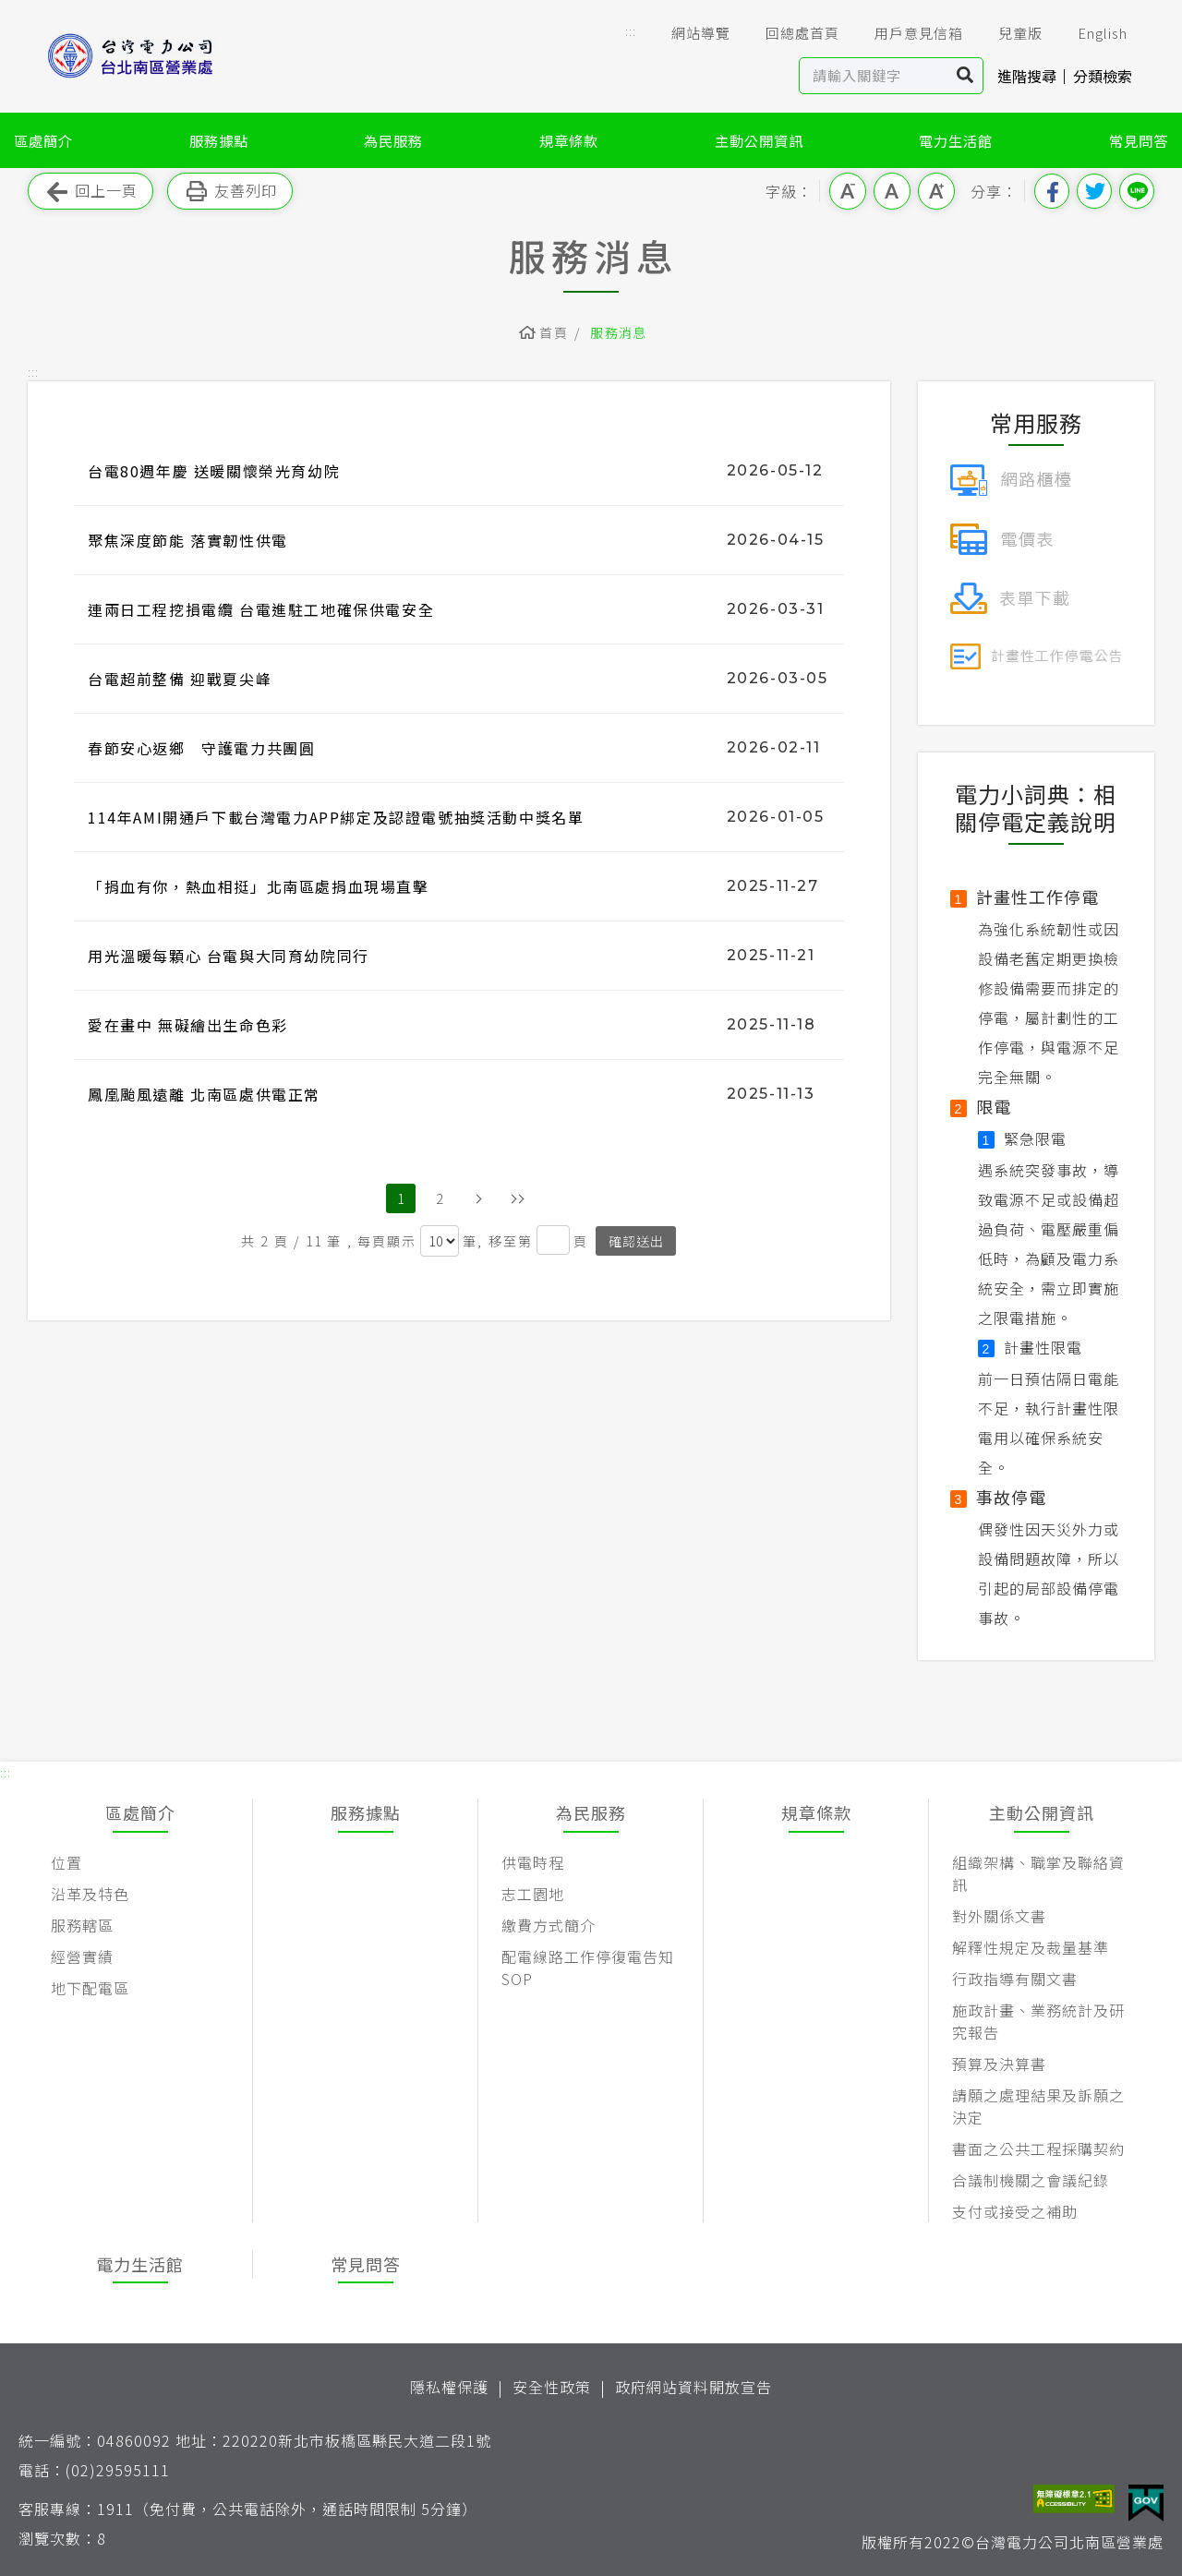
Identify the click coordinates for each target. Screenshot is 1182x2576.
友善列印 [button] (230, 191)
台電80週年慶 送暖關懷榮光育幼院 (214, 471)
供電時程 (532, 1862)
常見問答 (1138, 140)
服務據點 (218, 140)
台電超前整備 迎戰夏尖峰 (179, 679)
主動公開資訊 (759, 140)
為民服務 (393, 140)
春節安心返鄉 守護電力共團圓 (201, 748)
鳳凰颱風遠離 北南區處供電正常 (204, 1094)
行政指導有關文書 (1015, 1979)
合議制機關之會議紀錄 (1030, 2180)
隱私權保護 (449, 2387)
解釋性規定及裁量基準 (1030, 1947)
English (1090, 33)
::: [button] (630, 31)
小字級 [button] (847, 191)
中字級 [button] (892, 191)
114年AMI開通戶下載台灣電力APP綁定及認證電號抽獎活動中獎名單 (336, 817)
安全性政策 (552, 2387)
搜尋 (965, 75)
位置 (66, 1862)
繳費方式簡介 (548, 1925)
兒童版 (1007, 33)
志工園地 (532, 1894)
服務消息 (618, 332)
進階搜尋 (1026, 76)
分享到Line (1136, 191)
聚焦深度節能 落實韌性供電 (188, 540)
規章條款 (568, 140)
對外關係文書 (999, 1916)
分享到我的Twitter (1094, 191)
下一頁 (478, 1198)
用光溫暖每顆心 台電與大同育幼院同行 (228, 956)
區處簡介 (43, 140)
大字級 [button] (936, 191)
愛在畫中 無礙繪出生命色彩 (188, 1025)
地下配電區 (90, 1988)
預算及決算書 (999, 2063)
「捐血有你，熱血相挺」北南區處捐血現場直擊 (258, 886)
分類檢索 (1102, 76)
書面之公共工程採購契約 (1038, 2148)
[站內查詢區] (874, 75)
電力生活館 (956, 140)
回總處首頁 (789, 33)
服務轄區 (82, 1925)
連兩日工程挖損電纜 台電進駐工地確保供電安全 (261, 609)
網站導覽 (687, 33)
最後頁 (517, 1198)
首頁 (553, 332)
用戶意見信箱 (906, 33)
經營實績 (82, 1956)
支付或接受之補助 (1015, 2211)
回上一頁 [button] (90, 191)
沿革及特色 (90, 1894)
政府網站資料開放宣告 (693, 2387)
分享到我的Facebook (1051, 191)
